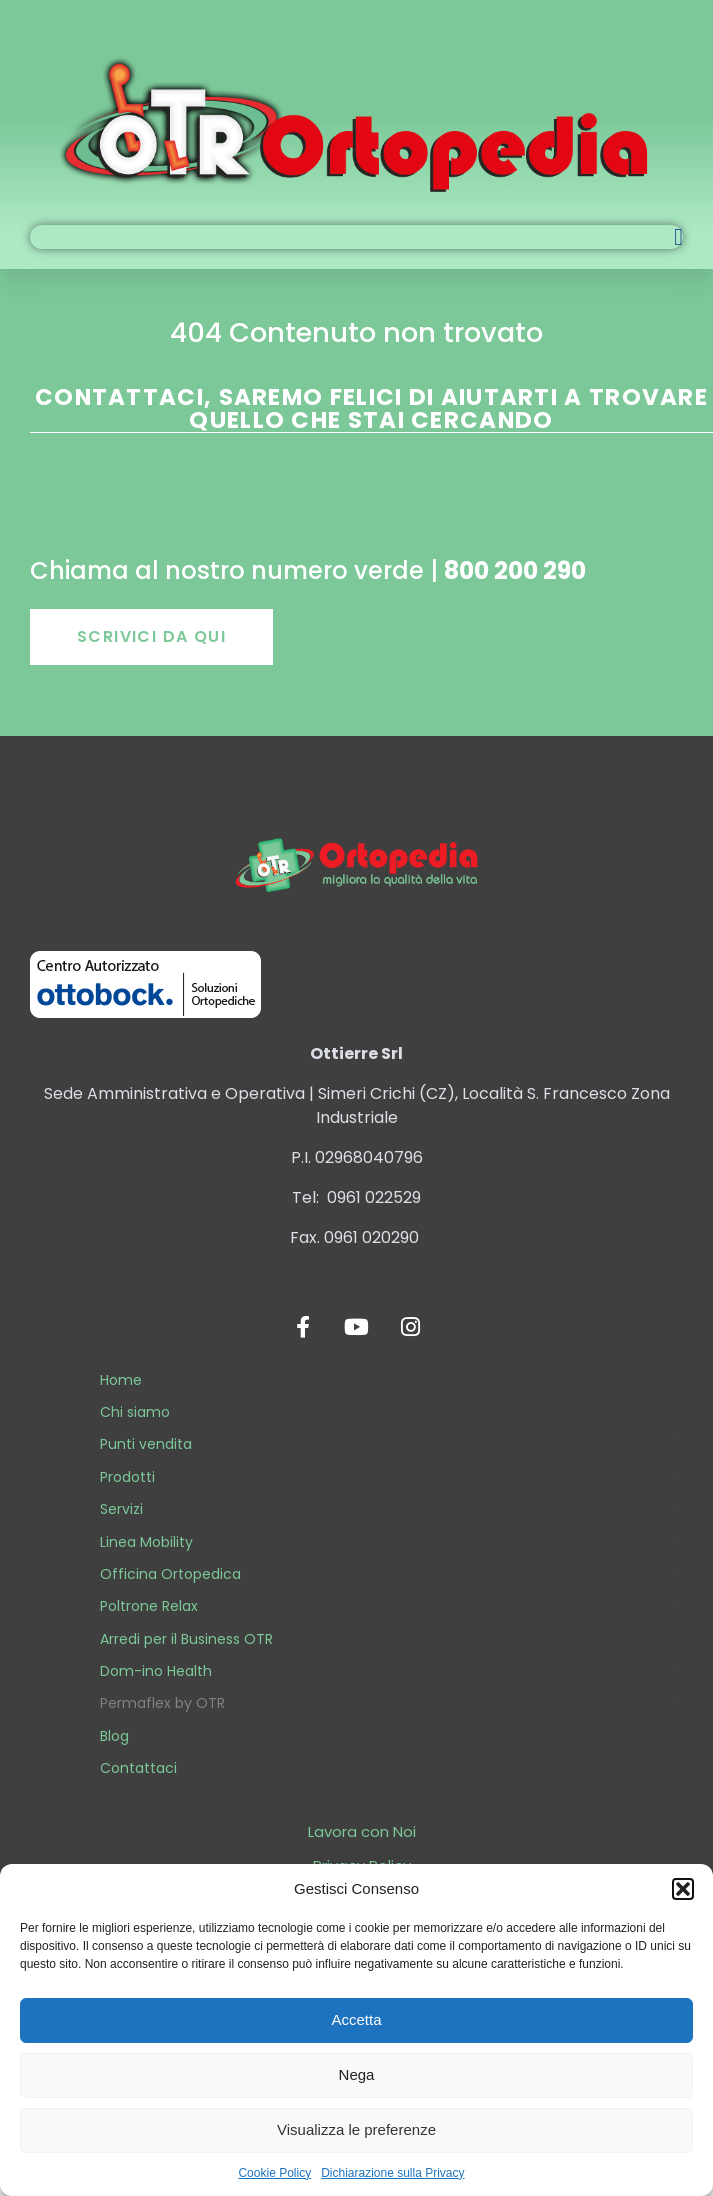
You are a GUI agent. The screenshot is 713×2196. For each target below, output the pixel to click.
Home (121, 1380)
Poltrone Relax (149, 1606)
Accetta (356, 2019)
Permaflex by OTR (162, 1703)
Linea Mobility (146, 1542)
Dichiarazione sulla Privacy (392, 2173)
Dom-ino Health (156, 1671)
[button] (683, 1889)
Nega (357, 2074)
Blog (114, 1736)
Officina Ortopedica (170, 1574)
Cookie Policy (274, 2173)
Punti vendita (146, 1444)
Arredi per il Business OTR (186, 1639)
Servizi (121, 1509)
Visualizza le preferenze (356, 2129)
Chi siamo (135, 1412)
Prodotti (127, 1477)
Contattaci (138, 1768)
